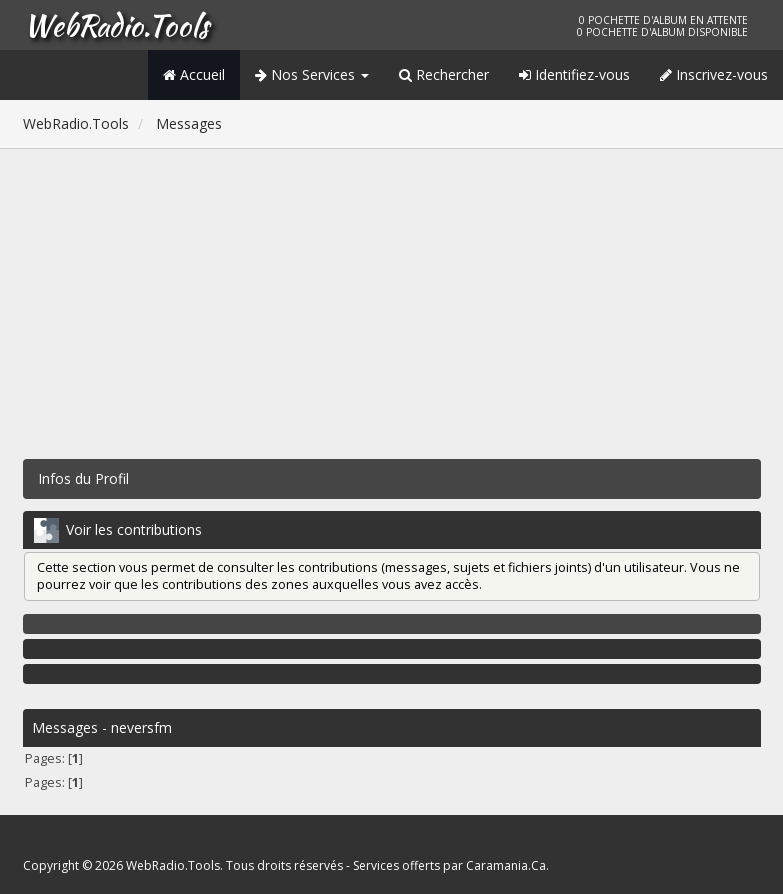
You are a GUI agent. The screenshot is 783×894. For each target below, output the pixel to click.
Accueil (194, 74)
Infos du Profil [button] (83, 478)
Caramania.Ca (506, 865)
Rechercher (444, 74)
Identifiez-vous (574, 74)
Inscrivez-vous (714, 74)
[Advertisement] (392, 299)
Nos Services (312, 74)
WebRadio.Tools (116, 25)
